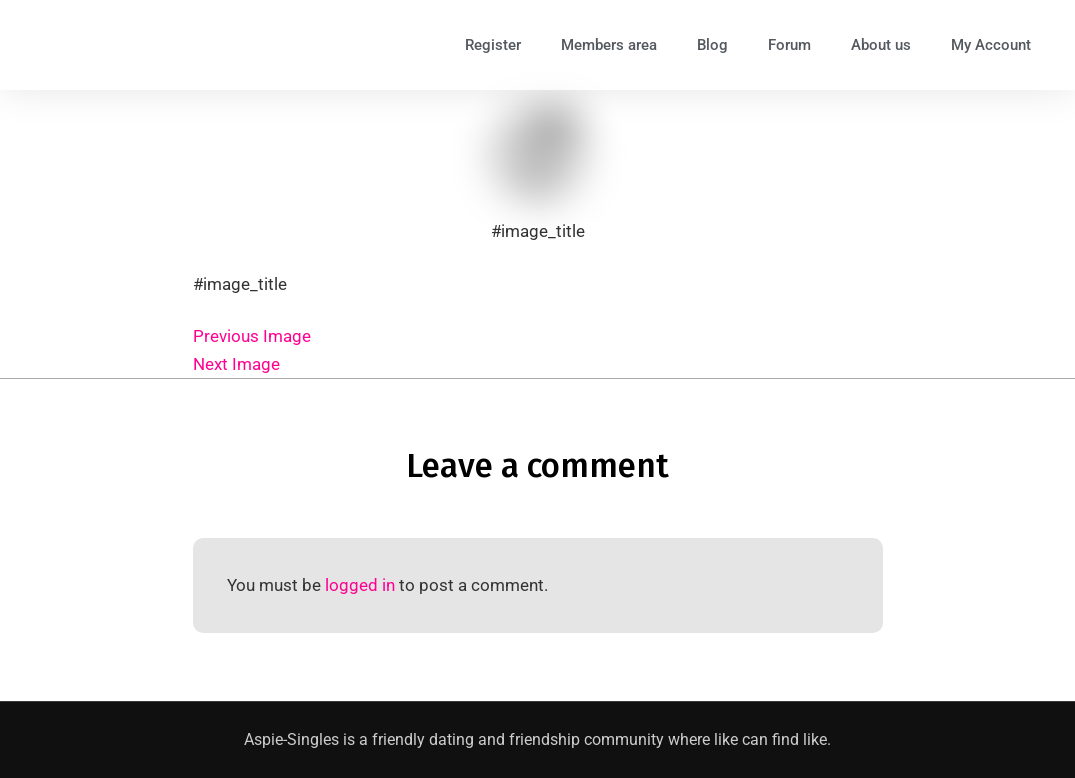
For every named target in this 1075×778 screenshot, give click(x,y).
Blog (712, 45)
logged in (360, 585)
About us (881, 45)
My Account (991, 45)
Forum (789, 45)
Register (493, 45)
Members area (609, 45)
